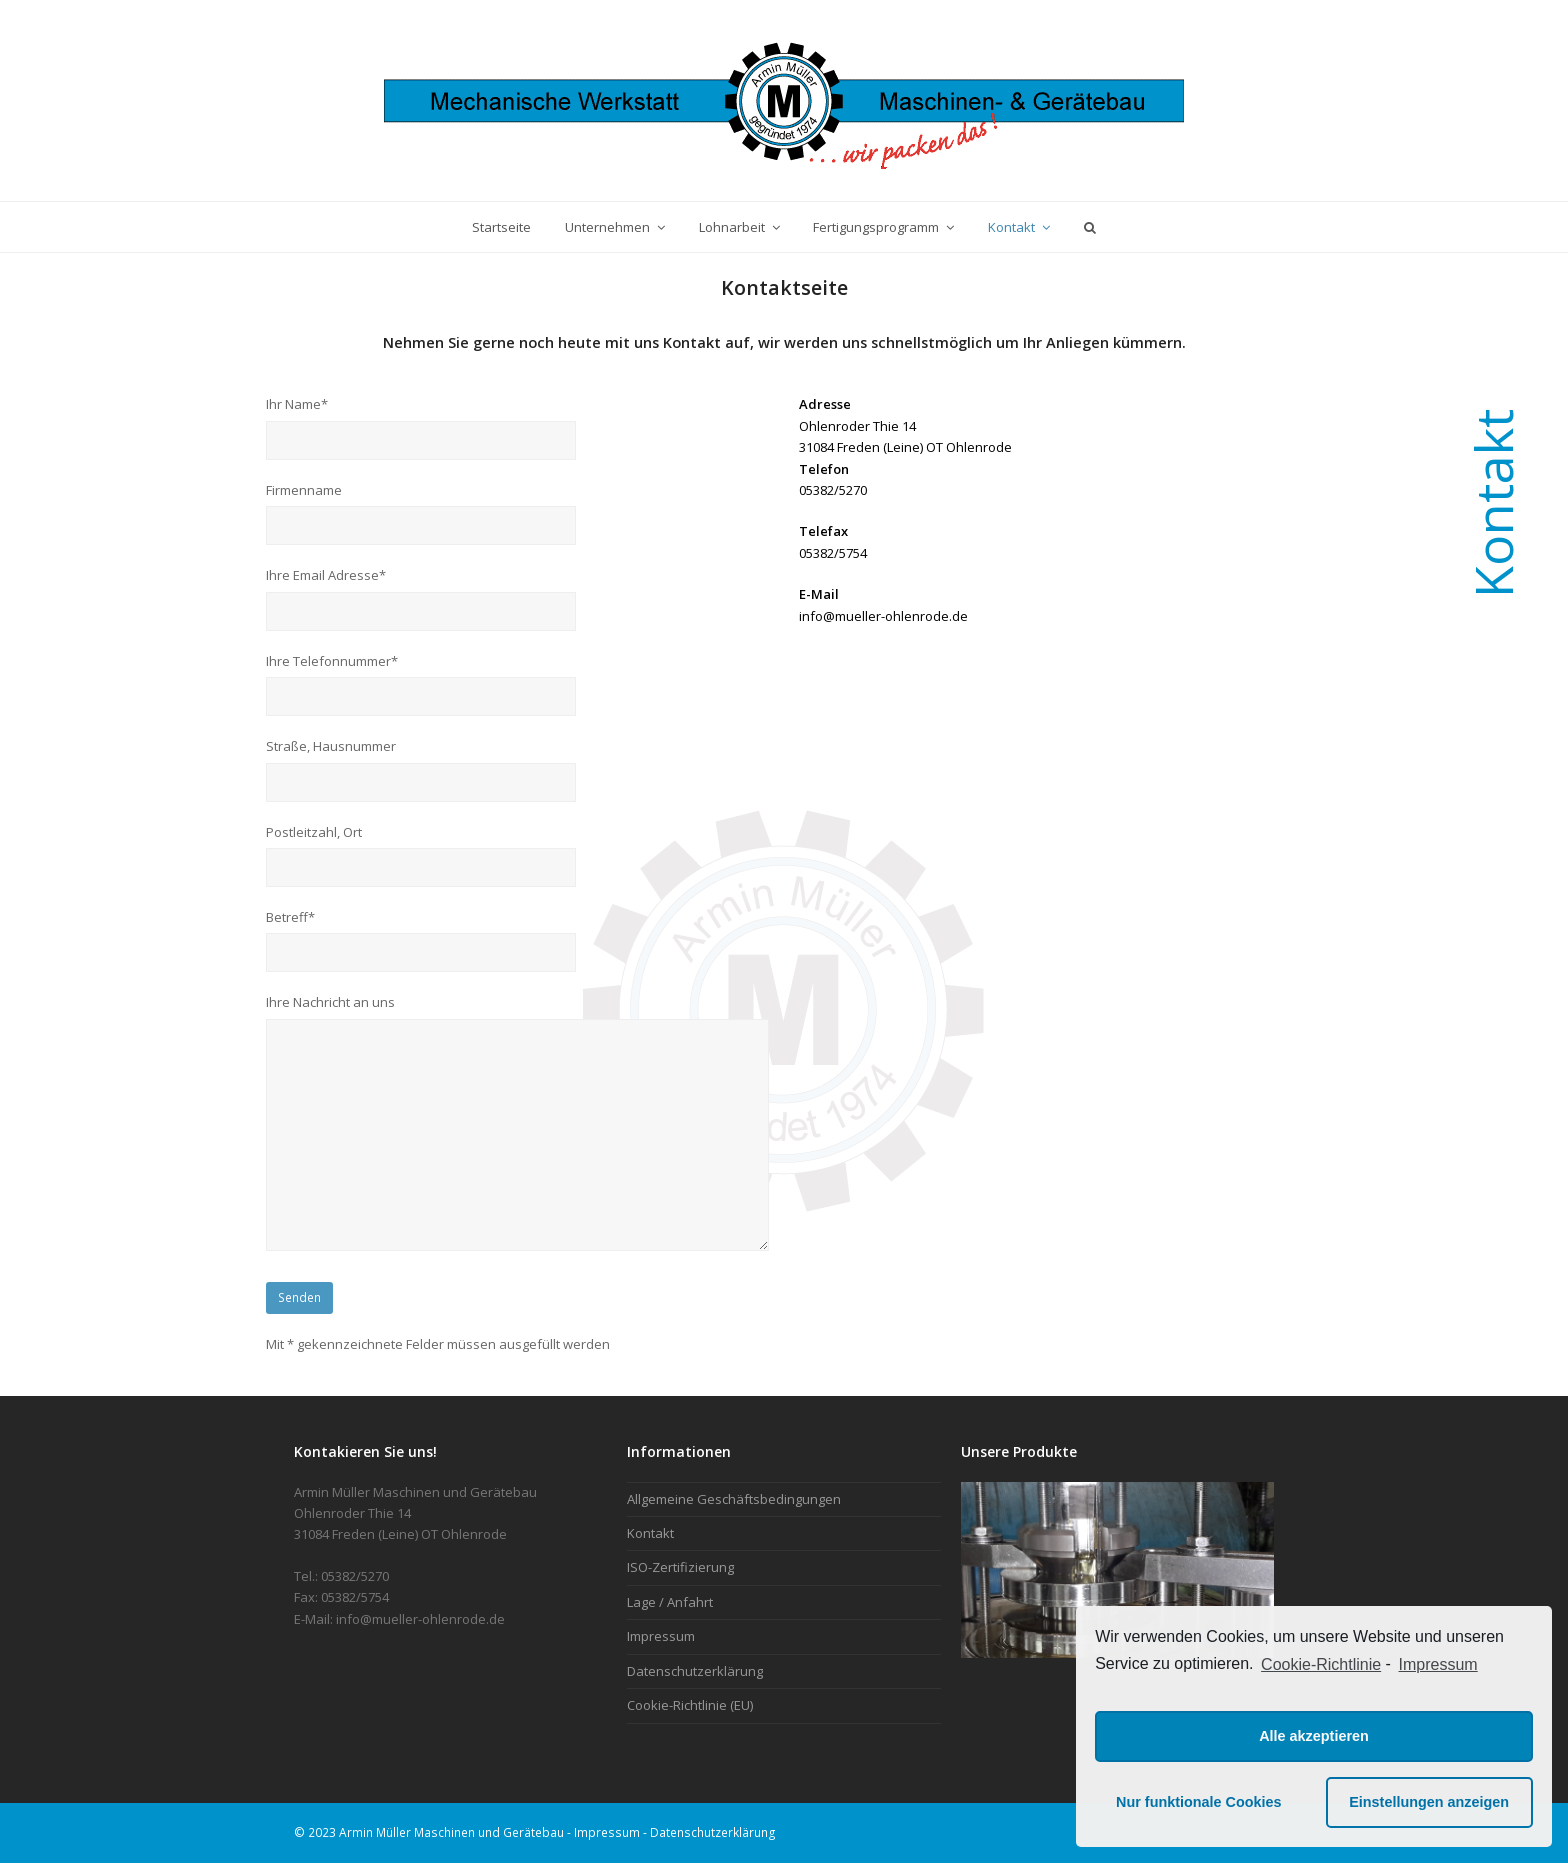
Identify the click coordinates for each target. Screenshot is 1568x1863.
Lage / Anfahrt (670, 1602)
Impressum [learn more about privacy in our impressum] (1438, 1664)
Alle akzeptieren (1314, 1736)
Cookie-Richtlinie (1321, 1664)
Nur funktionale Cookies (1199, 1802)
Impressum (661, 1636)
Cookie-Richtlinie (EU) (690, 1705)
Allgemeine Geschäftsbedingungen (734, 1499)
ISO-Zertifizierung (680, 1567)
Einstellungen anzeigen (1429, 1802)
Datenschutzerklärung (695, 1671)
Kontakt (650, 1533)
